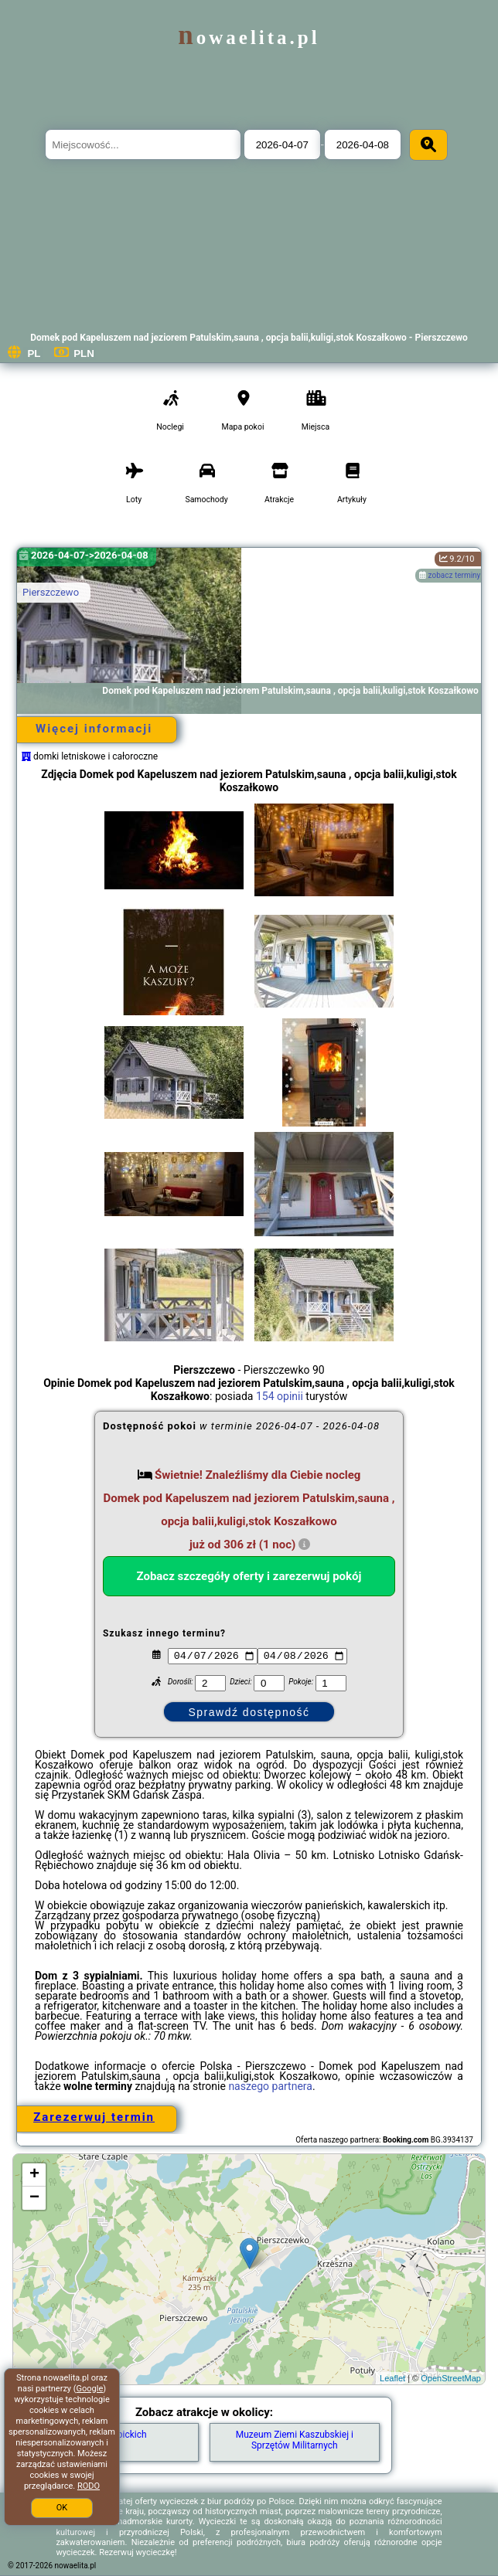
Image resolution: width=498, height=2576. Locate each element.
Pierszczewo (50, 592)
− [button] (34, 2198)
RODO (88, 2486)
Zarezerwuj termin (94, 2117)
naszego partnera (270, 2086)
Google (90, 2389)
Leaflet (392, 2378)
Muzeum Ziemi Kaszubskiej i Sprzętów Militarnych (294, 2440)
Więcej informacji (94, 729)
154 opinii (279, 1396)
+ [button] (34, 2175)
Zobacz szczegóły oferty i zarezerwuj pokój (248, 1576)
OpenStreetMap (451, 2378)
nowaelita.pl (248, 37)
